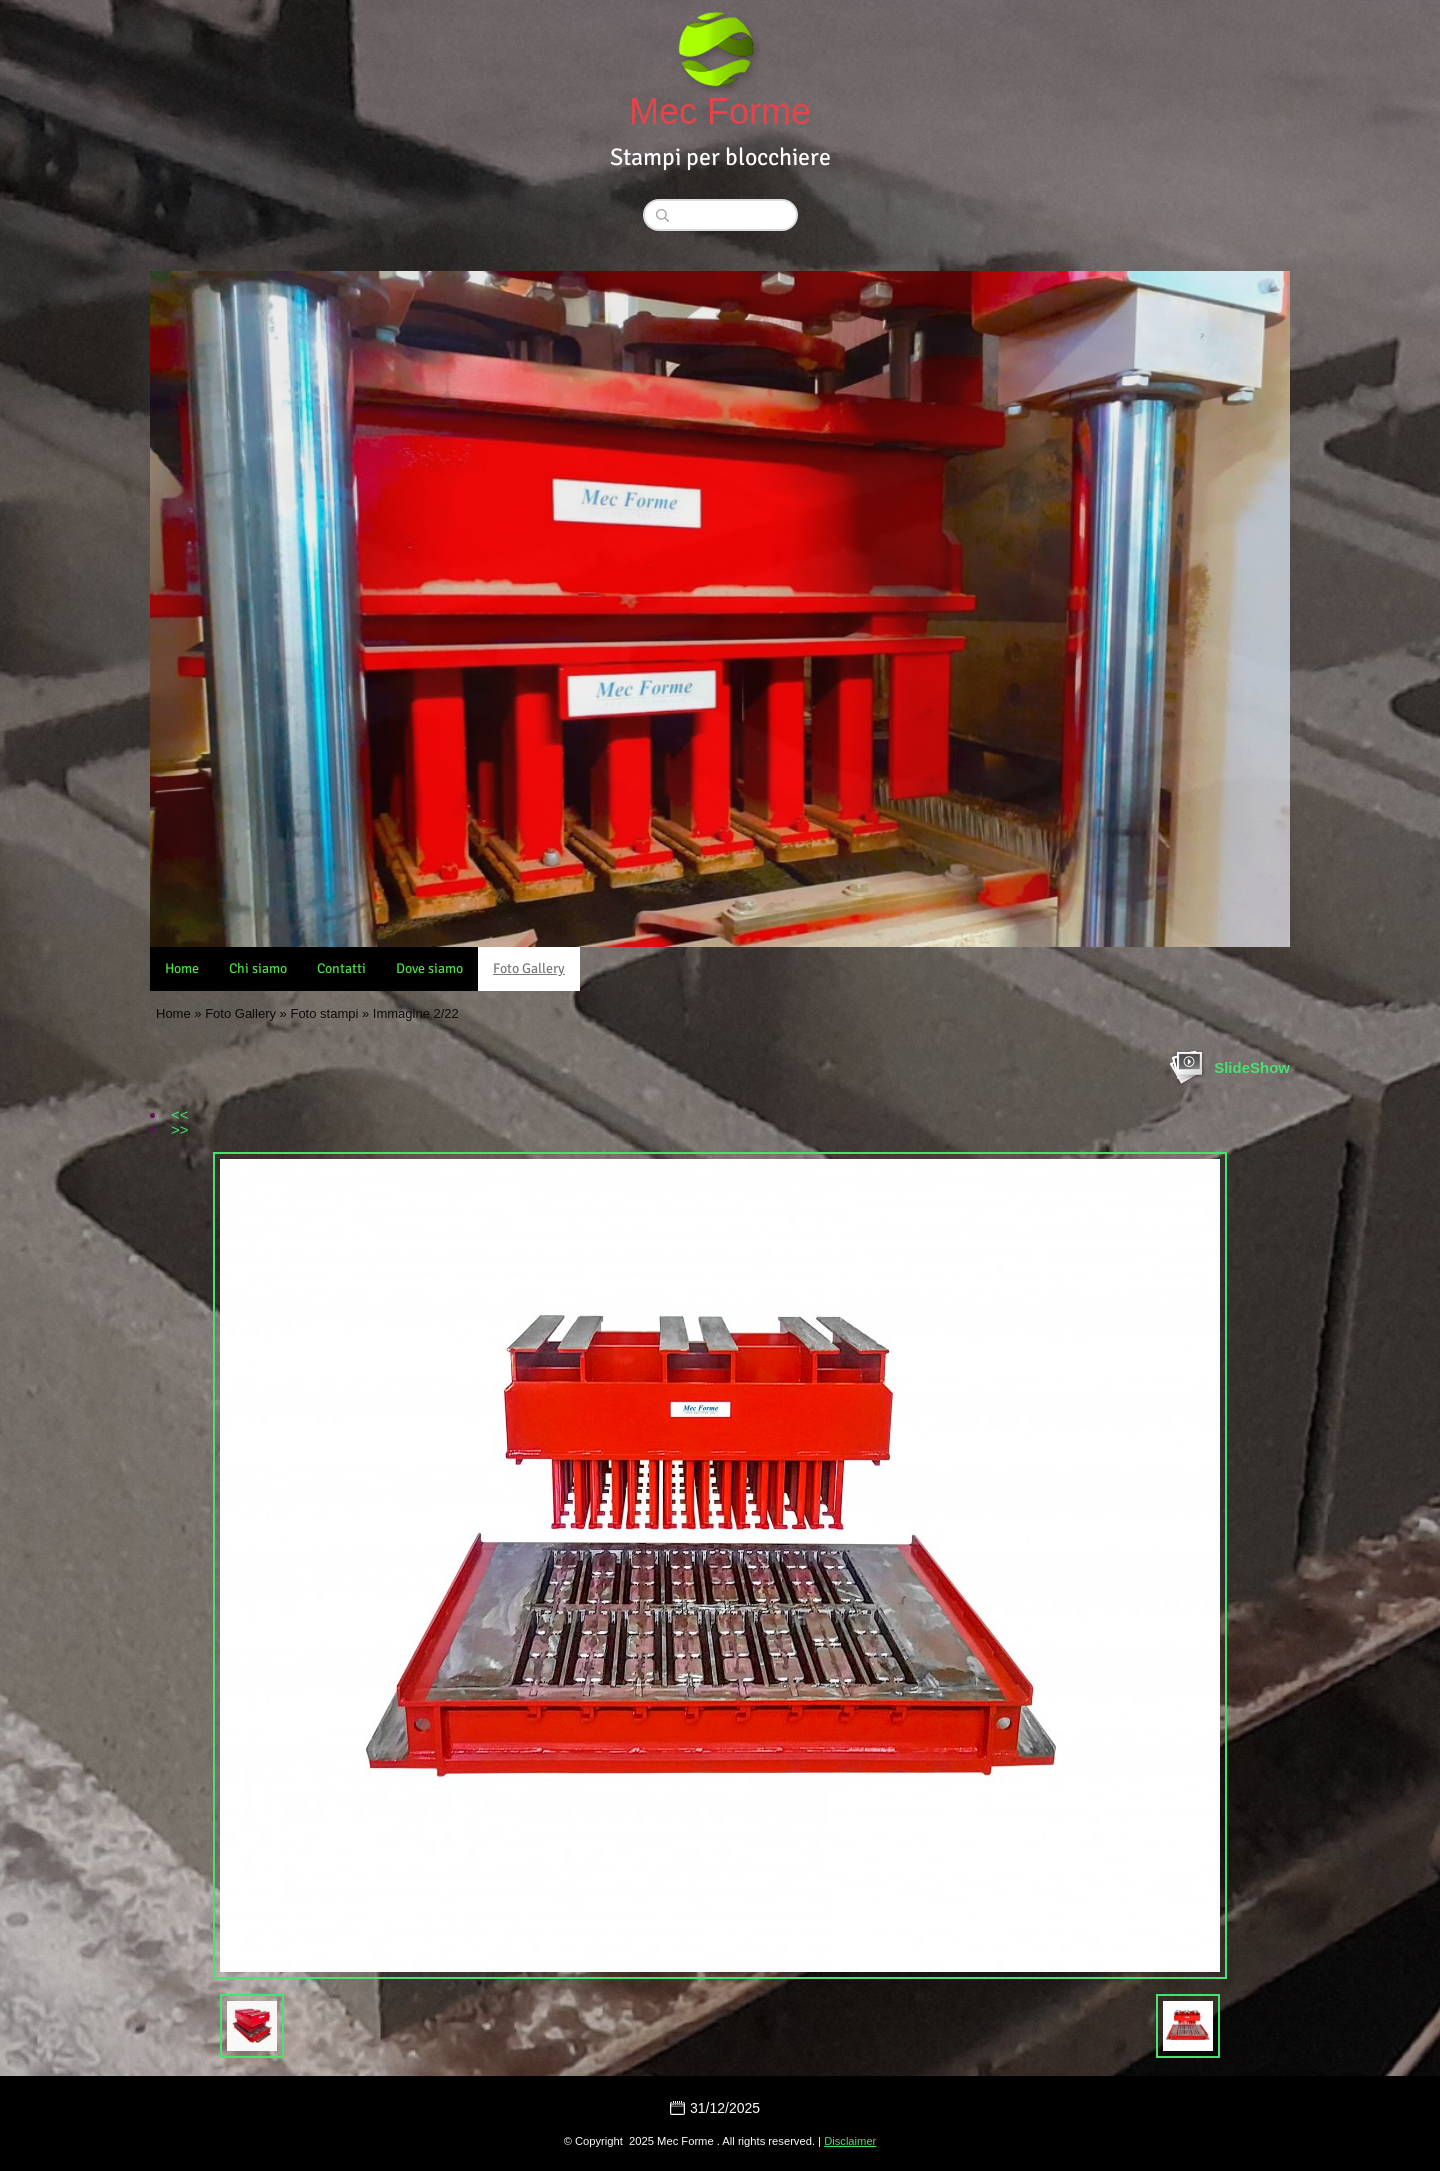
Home (182, 968)
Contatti (341, 968)
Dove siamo (429, 968)
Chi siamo (258, 968)
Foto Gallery (529, 968)
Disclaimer (850, 2141)
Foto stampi (324, 1013)
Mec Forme (720, 111)
